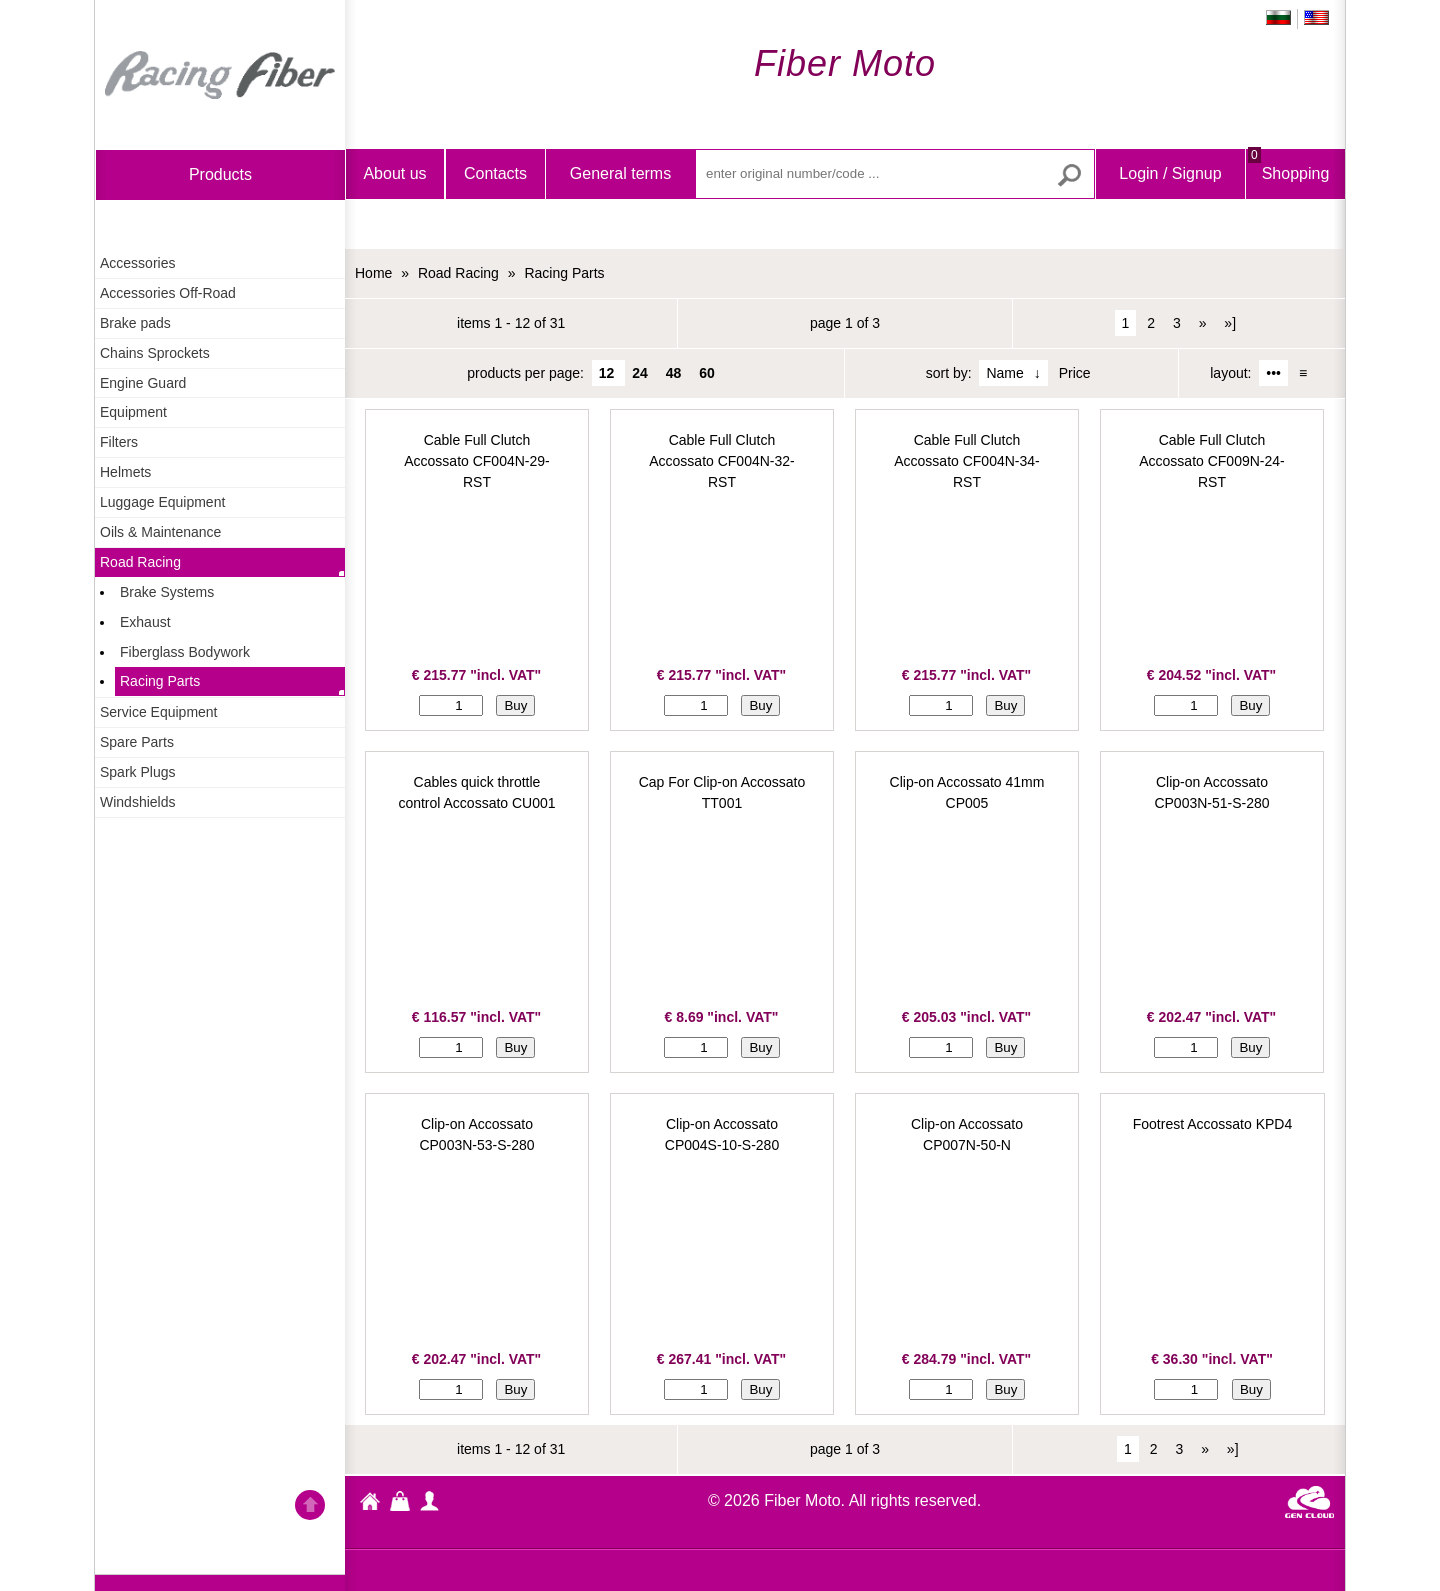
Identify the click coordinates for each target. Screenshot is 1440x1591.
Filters (119, 442)
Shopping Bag (1288, 190)
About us (394, 173)
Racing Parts (160, 681)
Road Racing (140, 562)
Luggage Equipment (162, 502)
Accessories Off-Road (168, 293)
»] (1230, 323)
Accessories (137, 263)
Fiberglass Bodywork (185, 652)
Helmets (125, 472)
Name (1004, 373)
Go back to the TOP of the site (310, 1508)
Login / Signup (1170, 173)
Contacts (495, 173)
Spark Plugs (137, 772)
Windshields (137, 802)
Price (1075, 373)
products (220, 174)
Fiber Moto (370, 1504)
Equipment (133, 412)
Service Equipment (159, 712)
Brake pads (135, 323)
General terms (620, 173)
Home (220, 75)
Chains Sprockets (155, 353)
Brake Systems (167, 592)
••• (1273, 373)
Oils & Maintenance (160, 532)
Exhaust (145, 622)
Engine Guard (143, 383)
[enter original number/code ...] (895, 174)
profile (430, 1501)
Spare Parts (137, 742)
